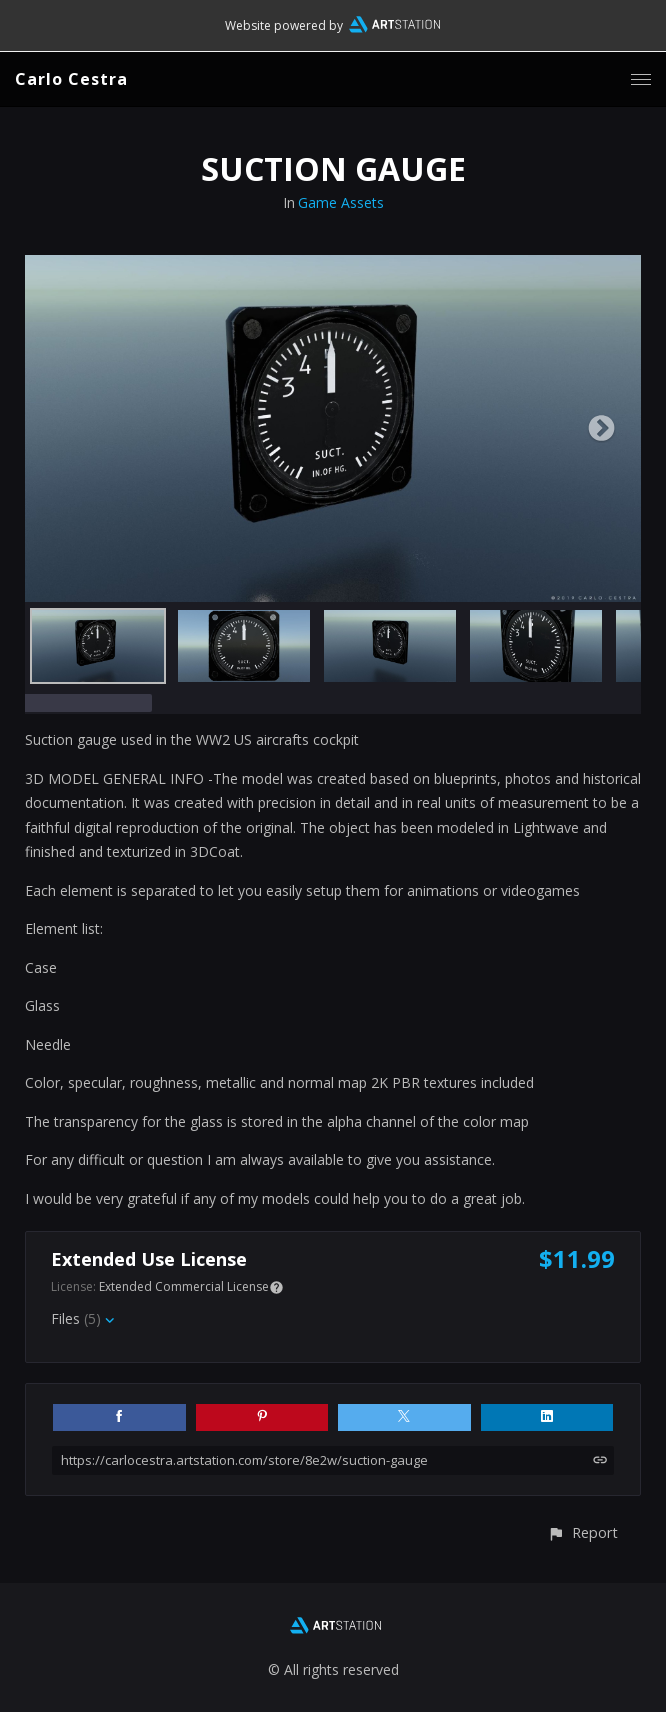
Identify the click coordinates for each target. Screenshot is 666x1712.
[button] (582, 1532)
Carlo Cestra (71, 79)
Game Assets (341, 202)
